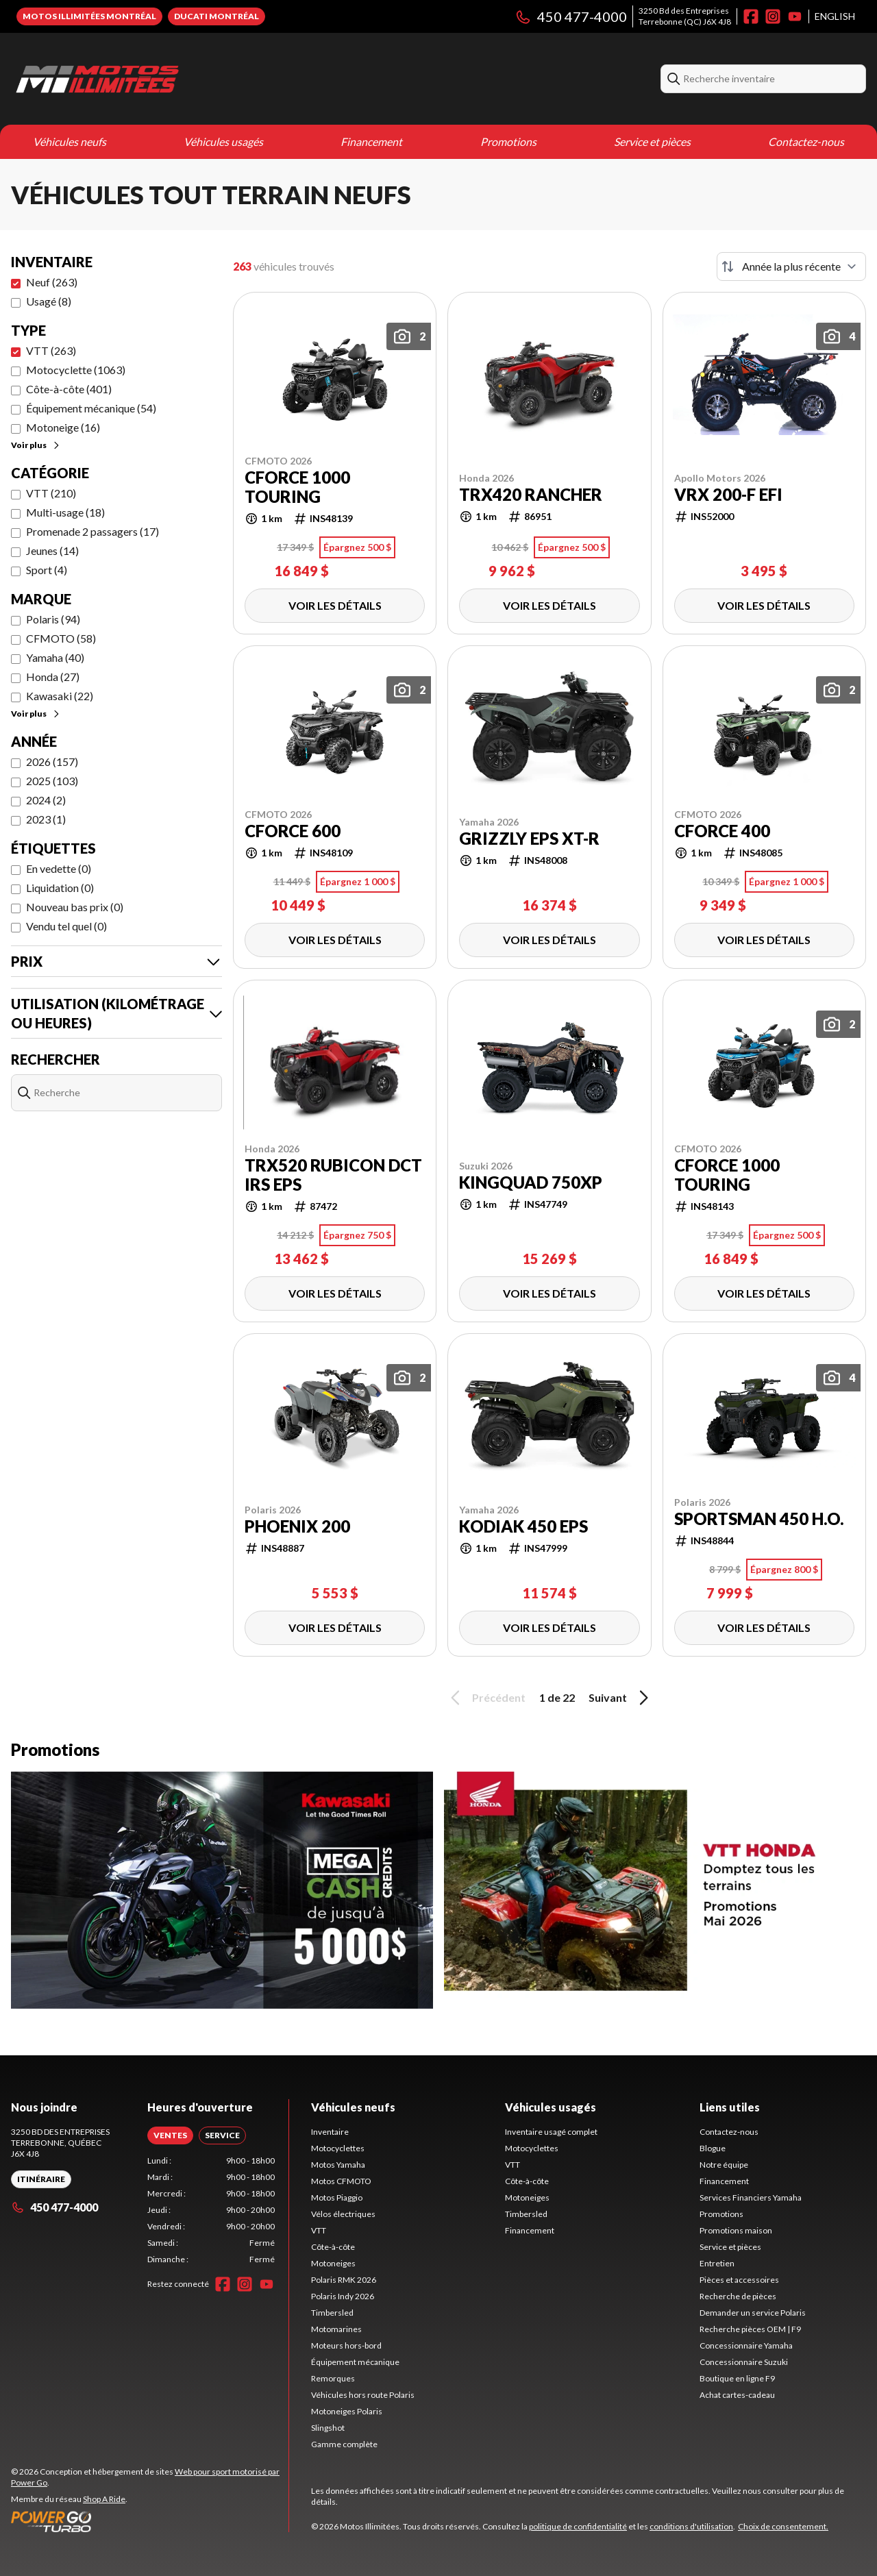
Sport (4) (46, 569)
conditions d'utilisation (691, 2526)
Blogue (713, 2148)
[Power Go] (149, 2521)
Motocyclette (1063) (75, 369)
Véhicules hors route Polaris (363, 2395)
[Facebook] (751, 16)
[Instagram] (773, 16)
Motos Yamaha (338, 2164)
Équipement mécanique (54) (91, 407)
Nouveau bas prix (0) (74, 906)
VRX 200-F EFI (728, 494)
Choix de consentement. (783, 2526)
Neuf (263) (51, 281)
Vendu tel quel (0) (66, 925)
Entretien (717, 2263)
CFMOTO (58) (61, 638)
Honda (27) (52, 676)
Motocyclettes (338, 2148)
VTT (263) (51, 350)
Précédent (486, 1697)
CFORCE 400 (722, 831)
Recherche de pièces (738, 2296)
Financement (371, 141)
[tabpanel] (211, 2210)
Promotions (508, 141)
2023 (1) (46, 819)
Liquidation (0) (60, 887)
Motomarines (336, 2329)
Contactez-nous (806, 141)
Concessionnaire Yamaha (746, 2345)
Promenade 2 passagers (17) (92, 531)
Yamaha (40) (55, 657)
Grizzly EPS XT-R (529, 838)
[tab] (170, 2135)
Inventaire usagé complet (551, 2132)
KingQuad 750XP (530, 1182)
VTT (318, 2230)
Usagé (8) (48, 301)
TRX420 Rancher (530, 494)
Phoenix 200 (297, 1526)
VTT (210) (51, 492)
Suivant (621, 1697)
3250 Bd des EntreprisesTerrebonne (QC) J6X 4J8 (685, 16)
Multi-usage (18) (65, 512)
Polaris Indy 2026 (342, 2296)
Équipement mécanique (355, 2362)
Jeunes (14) (52, 550)
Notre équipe (724, 2164)
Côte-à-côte (333, 2247)
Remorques (333, 2378)
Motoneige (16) (63, 427)
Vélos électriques (343, 2214)
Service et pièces (652, 141)
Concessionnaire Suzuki (744, 2362)
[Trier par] (791, 266)
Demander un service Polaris (753, 2312)
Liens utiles (730, 2107)
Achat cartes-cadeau (737, 2395)
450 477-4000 (571, 16)
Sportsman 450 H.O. (759, 1518)
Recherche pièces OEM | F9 (750, 2329)
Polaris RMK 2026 (343, 2280)
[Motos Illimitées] (182, 79)
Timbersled (332, 2312)
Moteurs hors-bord (346, 2345)
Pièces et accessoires (739, 2280)
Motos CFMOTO (341, 2181)
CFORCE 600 (293, 831)
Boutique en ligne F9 (737, 2378)
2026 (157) (52, 761)
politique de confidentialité (578, 2526)
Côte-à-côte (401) (69, 388)
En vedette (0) (58, 868)
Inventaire (330, 2132)
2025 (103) (52, 780)
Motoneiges (333, 2263)
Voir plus (36, 445)
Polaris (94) (53, 619)
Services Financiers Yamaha (751, 2197)
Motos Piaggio (336, 2197)
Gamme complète (344, 2444)
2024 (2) (46, 799)
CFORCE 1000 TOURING (297, 487)
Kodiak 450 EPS (523, 1526)
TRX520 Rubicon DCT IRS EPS (333, 1175)
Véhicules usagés (223, 141)
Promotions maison (736, 2230)
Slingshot (328, 2428)
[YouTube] (795, 16)
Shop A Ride (104, 2499)
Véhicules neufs (69, 141)
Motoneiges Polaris (346, 2411)
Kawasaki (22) (59, 695)
